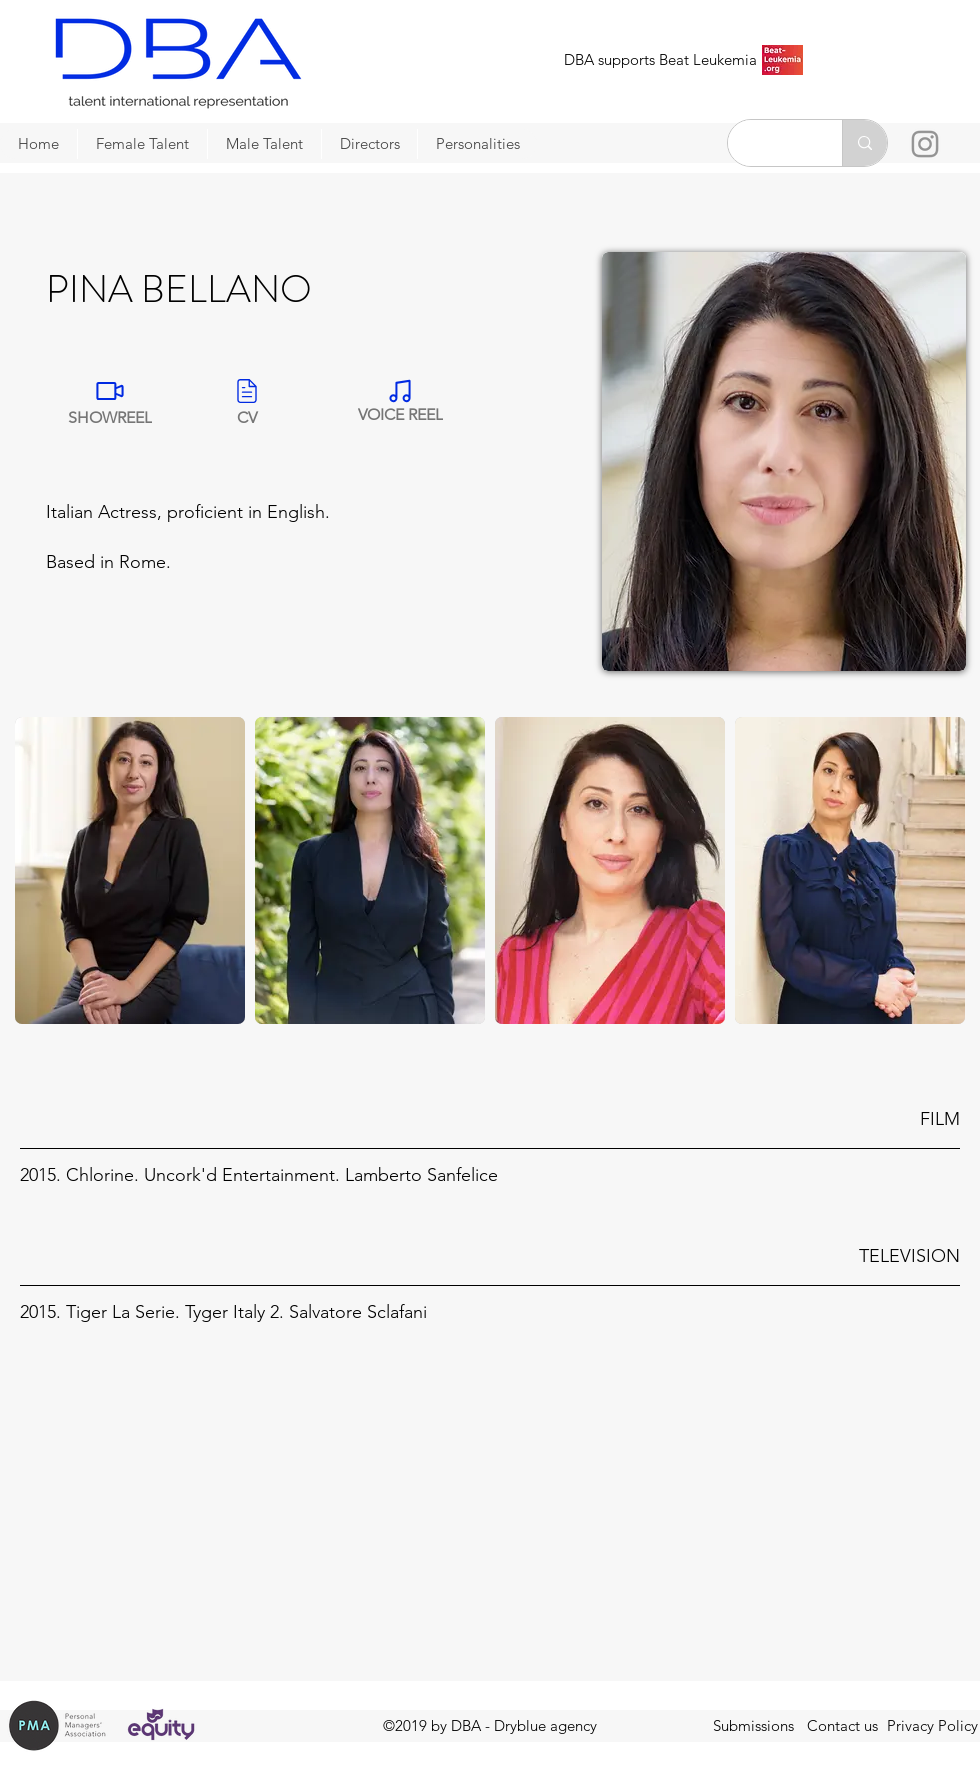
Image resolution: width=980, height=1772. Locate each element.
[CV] (247, 400)
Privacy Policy (932, 1725)
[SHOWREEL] (109, 400)
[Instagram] (925, 144)
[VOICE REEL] (400, 400)
